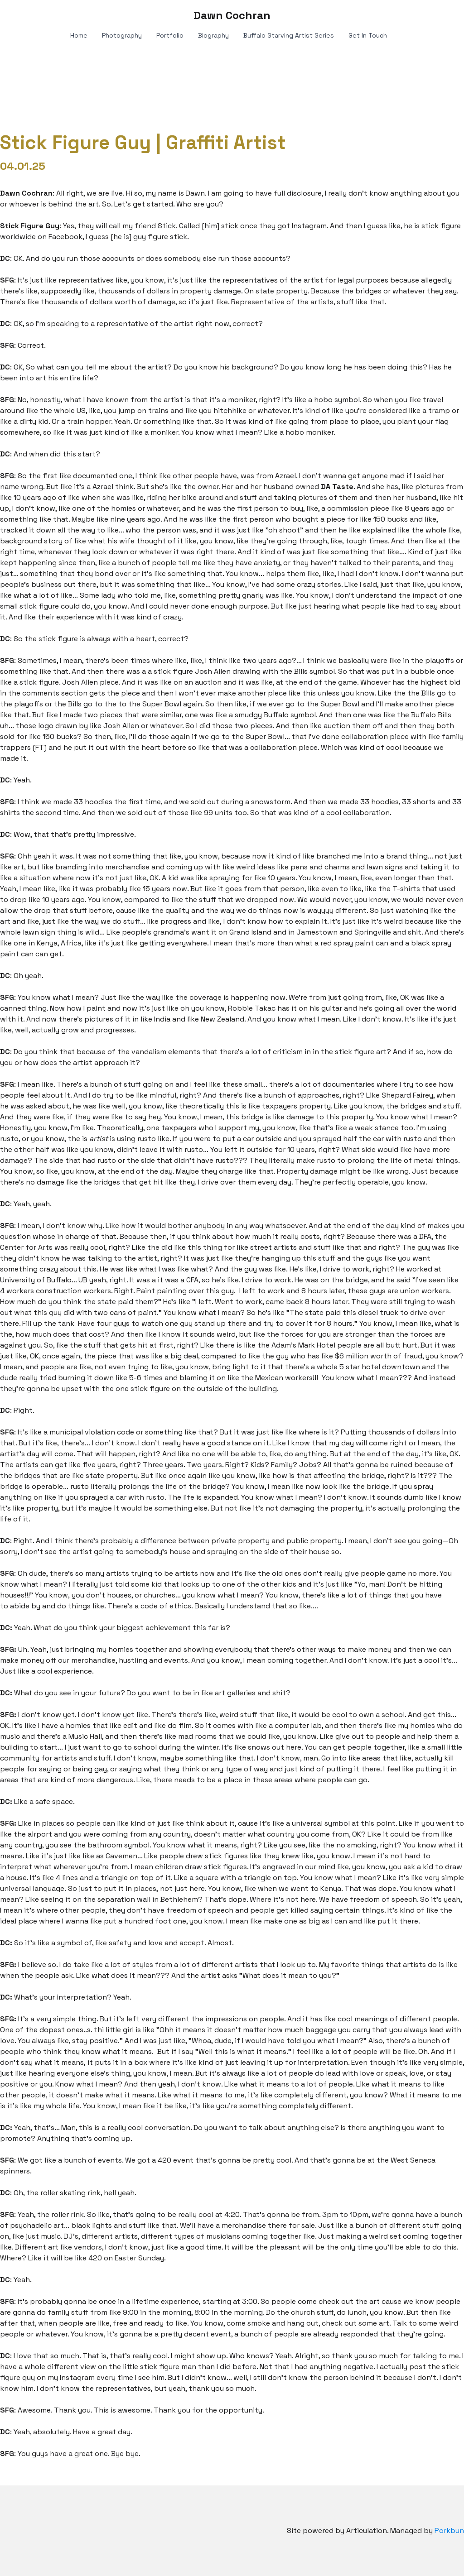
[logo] (232, 15)
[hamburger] (29, 14)
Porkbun (449, 2530)
